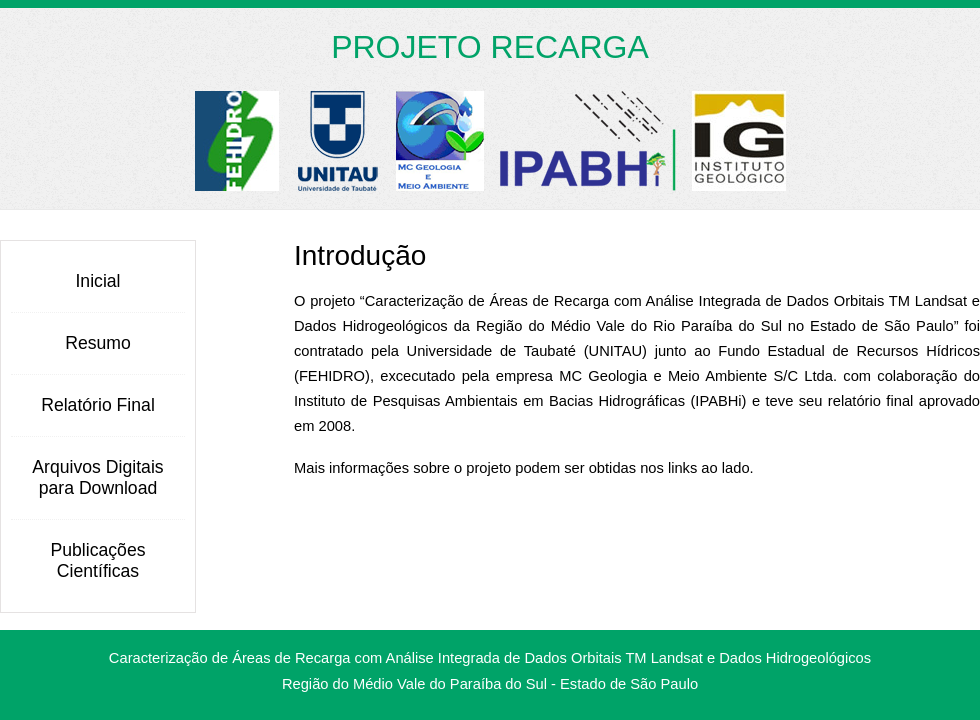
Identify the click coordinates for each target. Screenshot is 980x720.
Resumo (98, 343)
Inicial (97, 281)
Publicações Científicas (97, 560)
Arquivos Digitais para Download (97, 477)
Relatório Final (98, 405)
